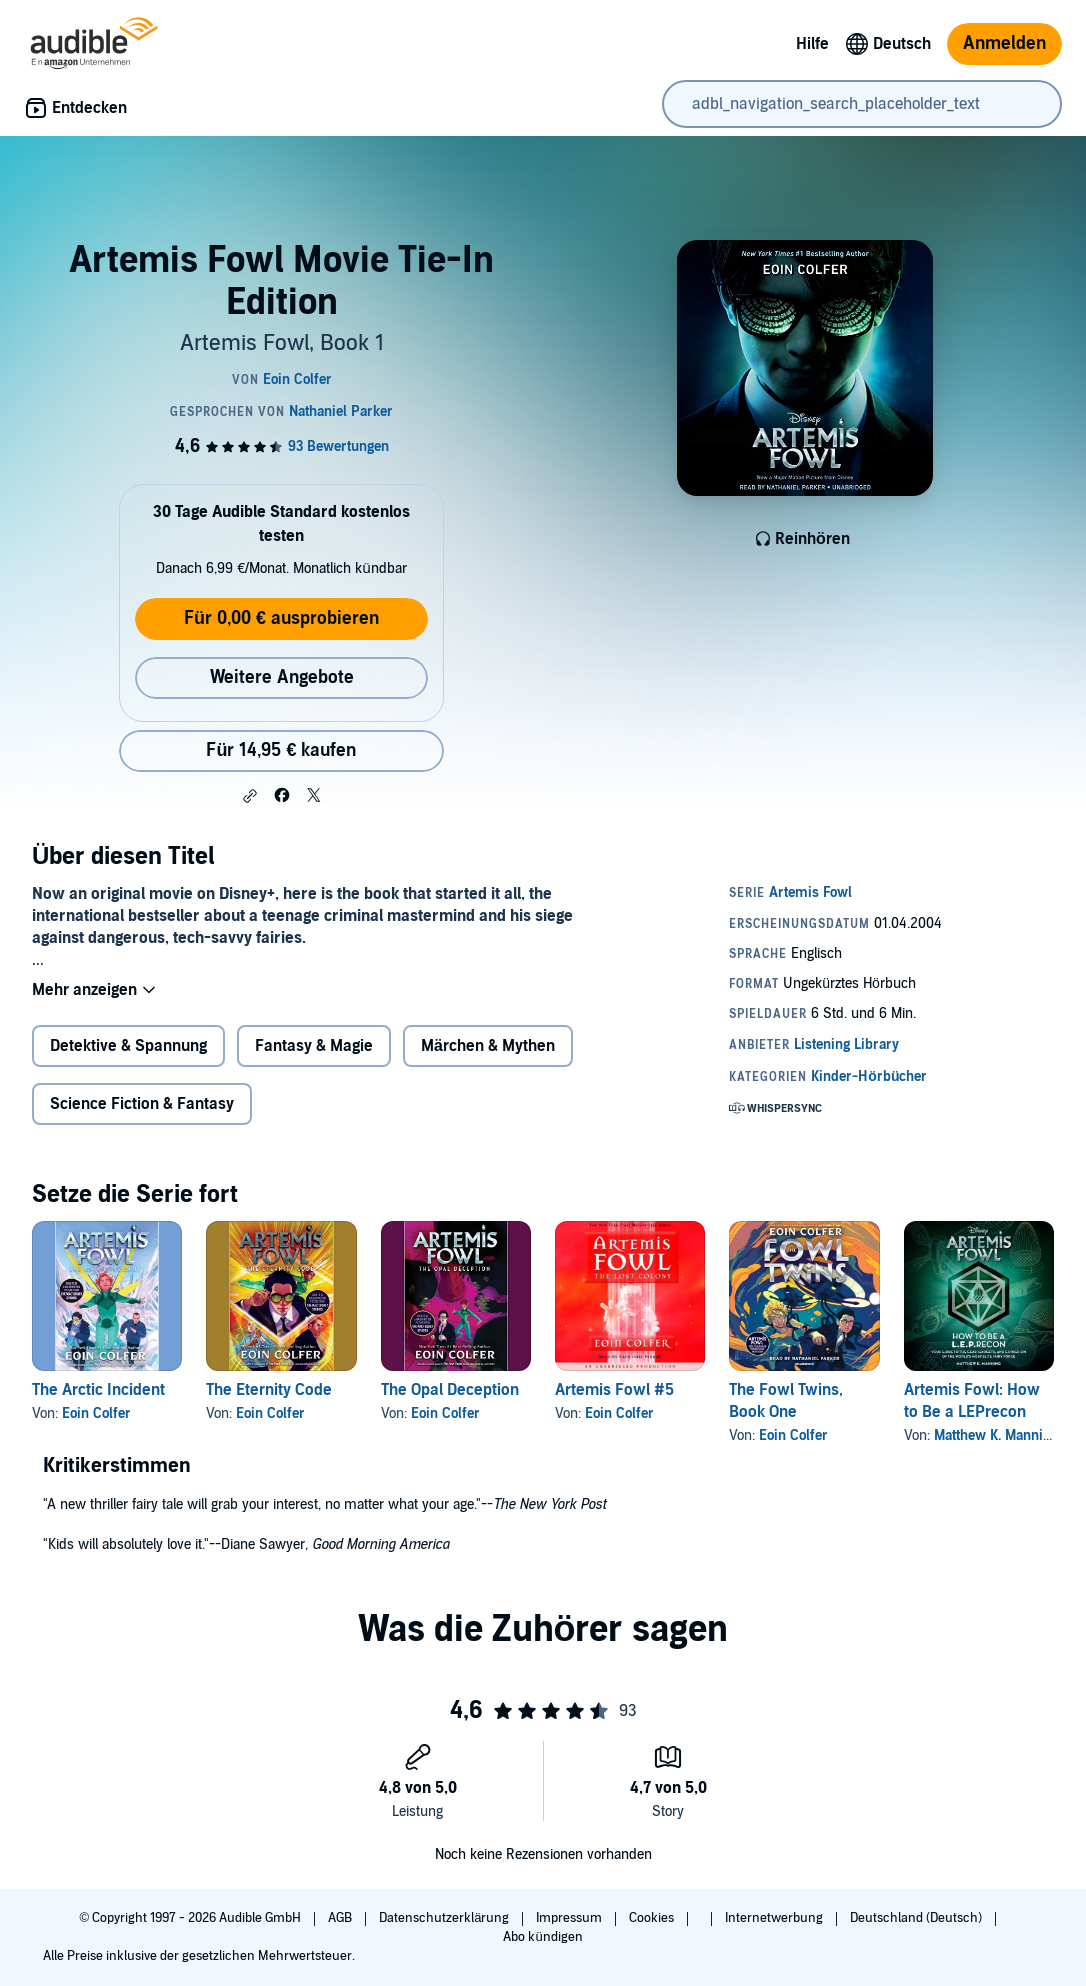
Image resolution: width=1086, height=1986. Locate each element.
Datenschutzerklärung (445, 1918)
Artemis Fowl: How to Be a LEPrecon (972, 1401)
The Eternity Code (269, 1390)
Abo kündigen (542, 1937)
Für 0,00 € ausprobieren (281, 618)
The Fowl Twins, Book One (786, 1401)
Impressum (570, 1918)
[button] (250, 796)
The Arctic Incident (98, 1390)
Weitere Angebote (282, 677)
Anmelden (1004, 43)
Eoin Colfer (96, 1413)
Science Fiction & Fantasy (142, 1104)
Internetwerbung (775, 1918)
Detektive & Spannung (128, 1046)
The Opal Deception (450, 1390)
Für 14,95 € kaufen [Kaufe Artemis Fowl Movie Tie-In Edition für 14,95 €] (281, 750)
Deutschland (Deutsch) (917, 1918)
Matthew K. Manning (996, 1435)
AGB (341, 1918)
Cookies (653, 1918)
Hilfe (812, 44)
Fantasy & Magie (314, 1046)
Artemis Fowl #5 (614, 1390)
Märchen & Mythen (488, 1046)
